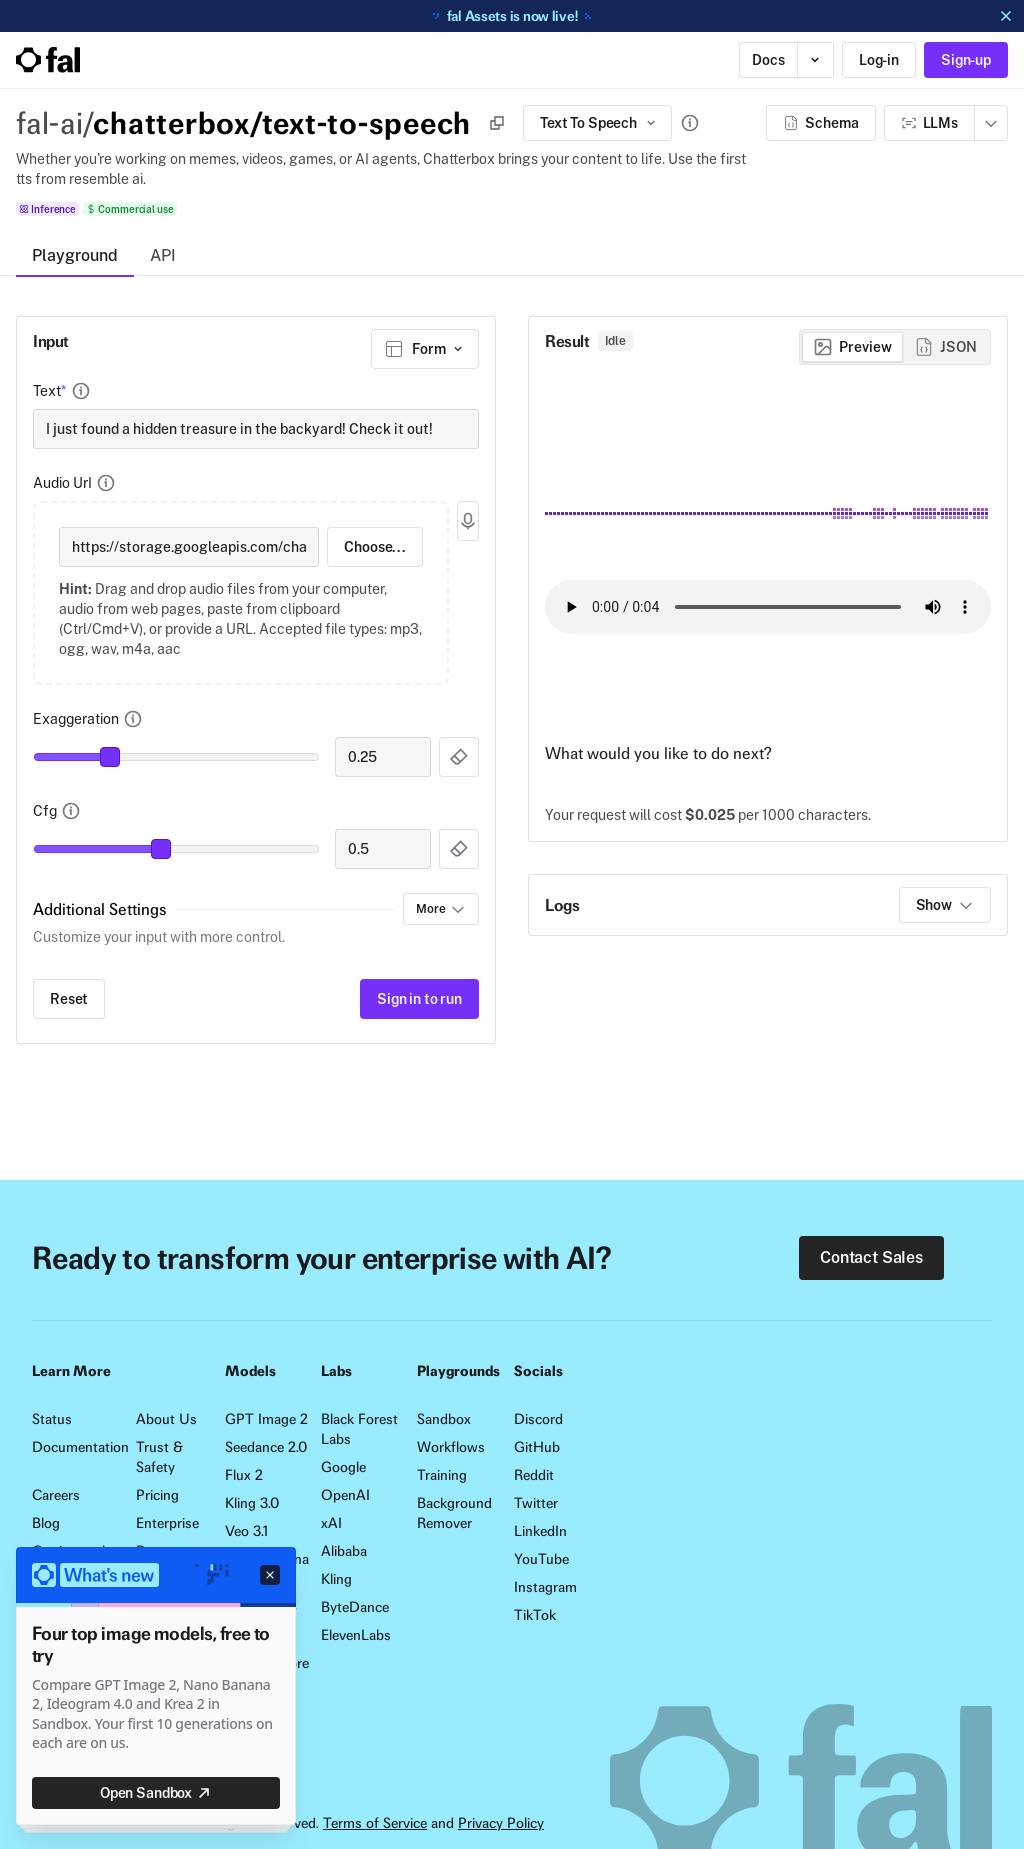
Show (945, 905)
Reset (69, 999)
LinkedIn (540, 1531)
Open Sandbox (156, 1793)
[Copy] (497, 123)
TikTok (535, 1615)
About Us (166, 1419)
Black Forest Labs (359, 1429)
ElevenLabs (356, 1635)
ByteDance (355, 1607)
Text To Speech (599, 123)
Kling (336, 1579)
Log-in (879, 60)
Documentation (76, 1447)
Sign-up (966, 60)
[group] (895, 347)
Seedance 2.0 (266, 1447)
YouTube (541, 1559)
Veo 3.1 (246, 1531)
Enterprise (167, 1523)
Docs (768, 60)
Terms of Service (375, 1823)
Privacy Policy (501, 1823)
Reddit (534, 1475)
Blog (46, 1523)
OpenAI (345, 1495)
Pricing (157, 1495)
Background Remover (454, 1513)
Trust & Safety (159, 1457)
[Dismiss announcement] (1006, 16)
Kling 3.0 (252, 1503)
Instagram (545, 1587)
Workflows (451, 1447)
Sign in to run (419, 999)
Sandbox (444, 1419)
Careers (56, 1495)
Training (442, 1475)
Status (52, 1419)
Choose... (375, 547)
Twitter (536, 1503)
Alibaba (344, 1551)
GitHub (537, 1447)
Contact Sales (871, 1257)
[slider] (110, 757)
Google (343, 1467)
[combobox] (425, 349)
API (163, 255)
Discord (538, 1419)
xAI (331, 1523)
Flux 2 (244, 1475)
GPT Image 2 (266, 1419)
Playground (75, 255)
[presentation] (241, 593)
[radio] (852, 347)
